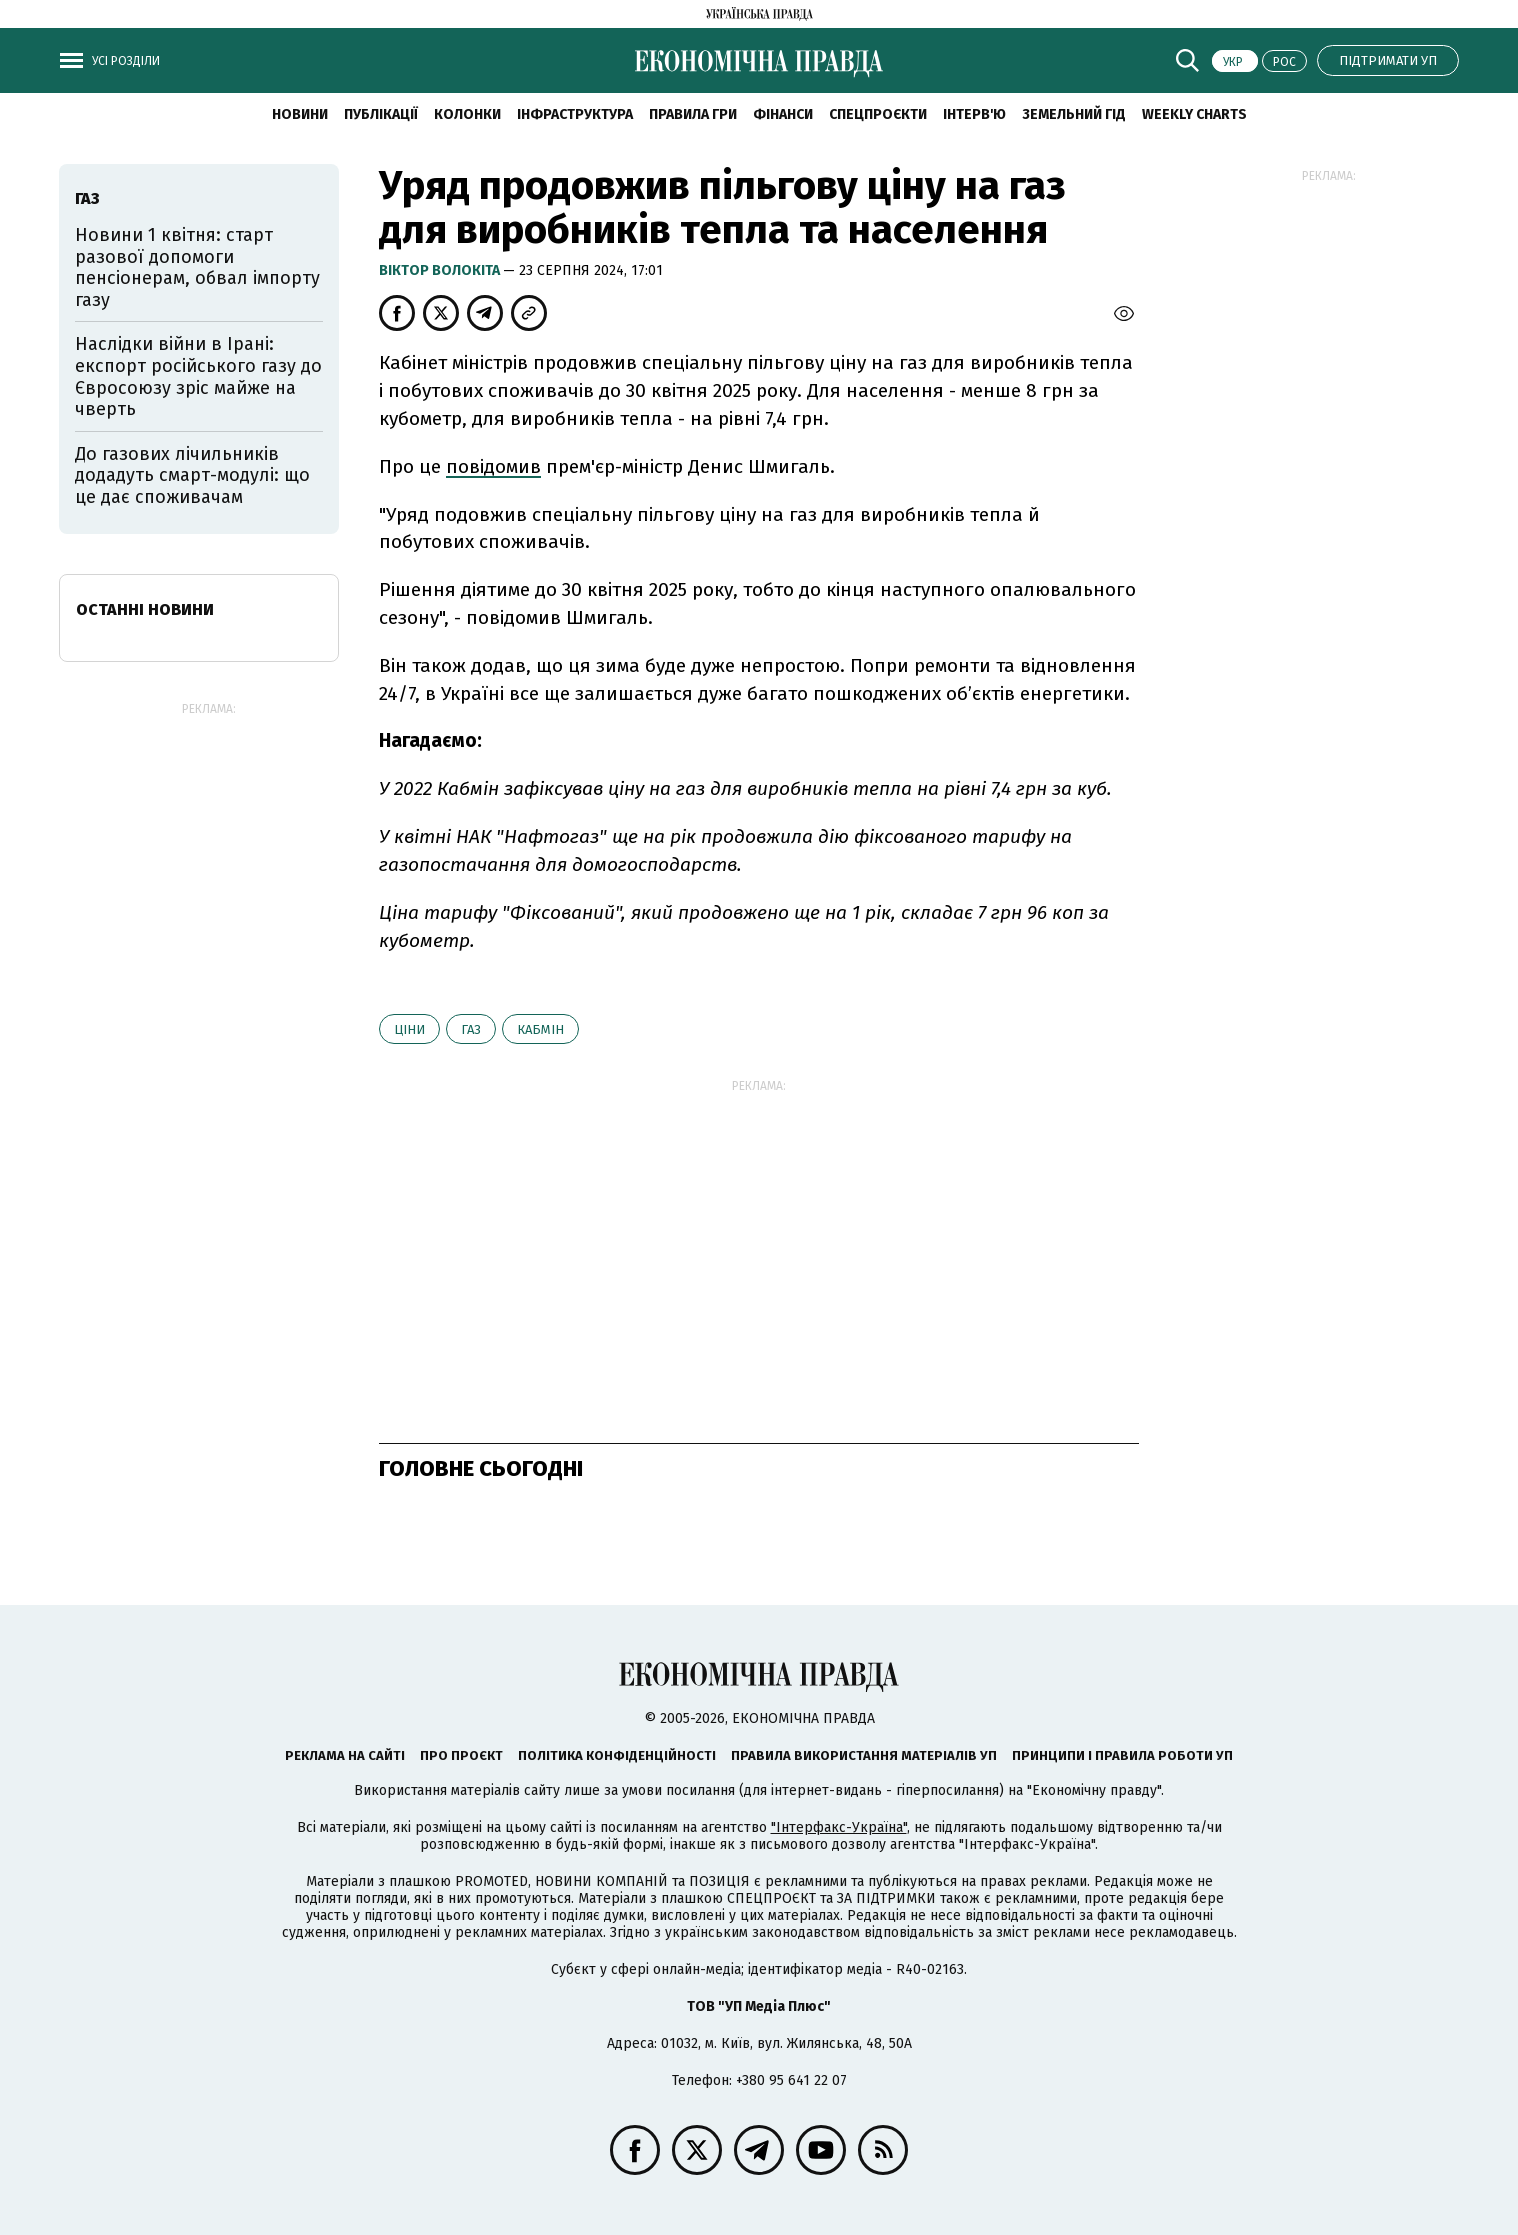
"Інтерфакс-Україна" (839, 1827)
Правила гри (693, 114)
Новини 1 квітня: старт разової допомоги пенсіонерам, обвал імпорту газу (197, 267)
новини (300, 114)
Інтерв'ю (974, 114)
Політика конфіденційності (617, 1755)
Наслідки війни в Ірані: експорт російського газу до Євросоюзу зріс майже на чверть (198, 376)
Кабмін (540, 1029)
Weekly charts (1194, 114)
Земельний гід (1074, 114)
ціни (409, 1029)
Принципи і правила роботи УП (1122, 1755)
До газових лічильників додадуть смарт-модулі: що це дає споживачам (192, 475)
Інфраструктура (575, 114)
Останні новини (145, 609)
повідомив (493, 466)
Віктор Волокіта (441, 270)
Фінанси (783, 114)
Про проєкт (461, 1755)
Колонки (467, 114)
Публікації (381, 114)
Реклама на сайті (345, 1755)
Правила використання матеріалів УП (864, 1755)
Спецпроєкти (878, 114)
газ (471, 1029)
